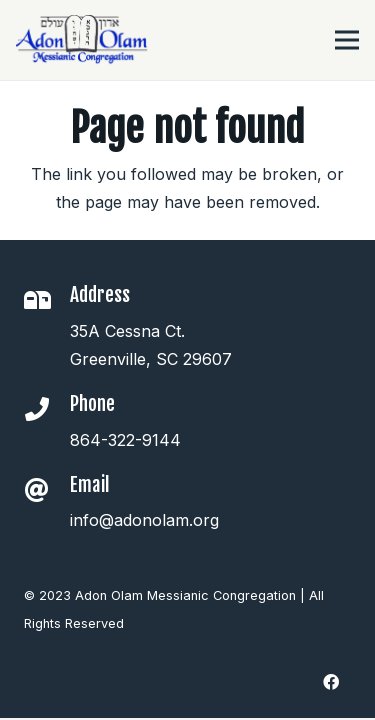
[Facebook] (331, 682)
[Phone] (47, 411)
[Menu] (347, 40)
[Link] (82, 40)
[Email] (47, 492)
